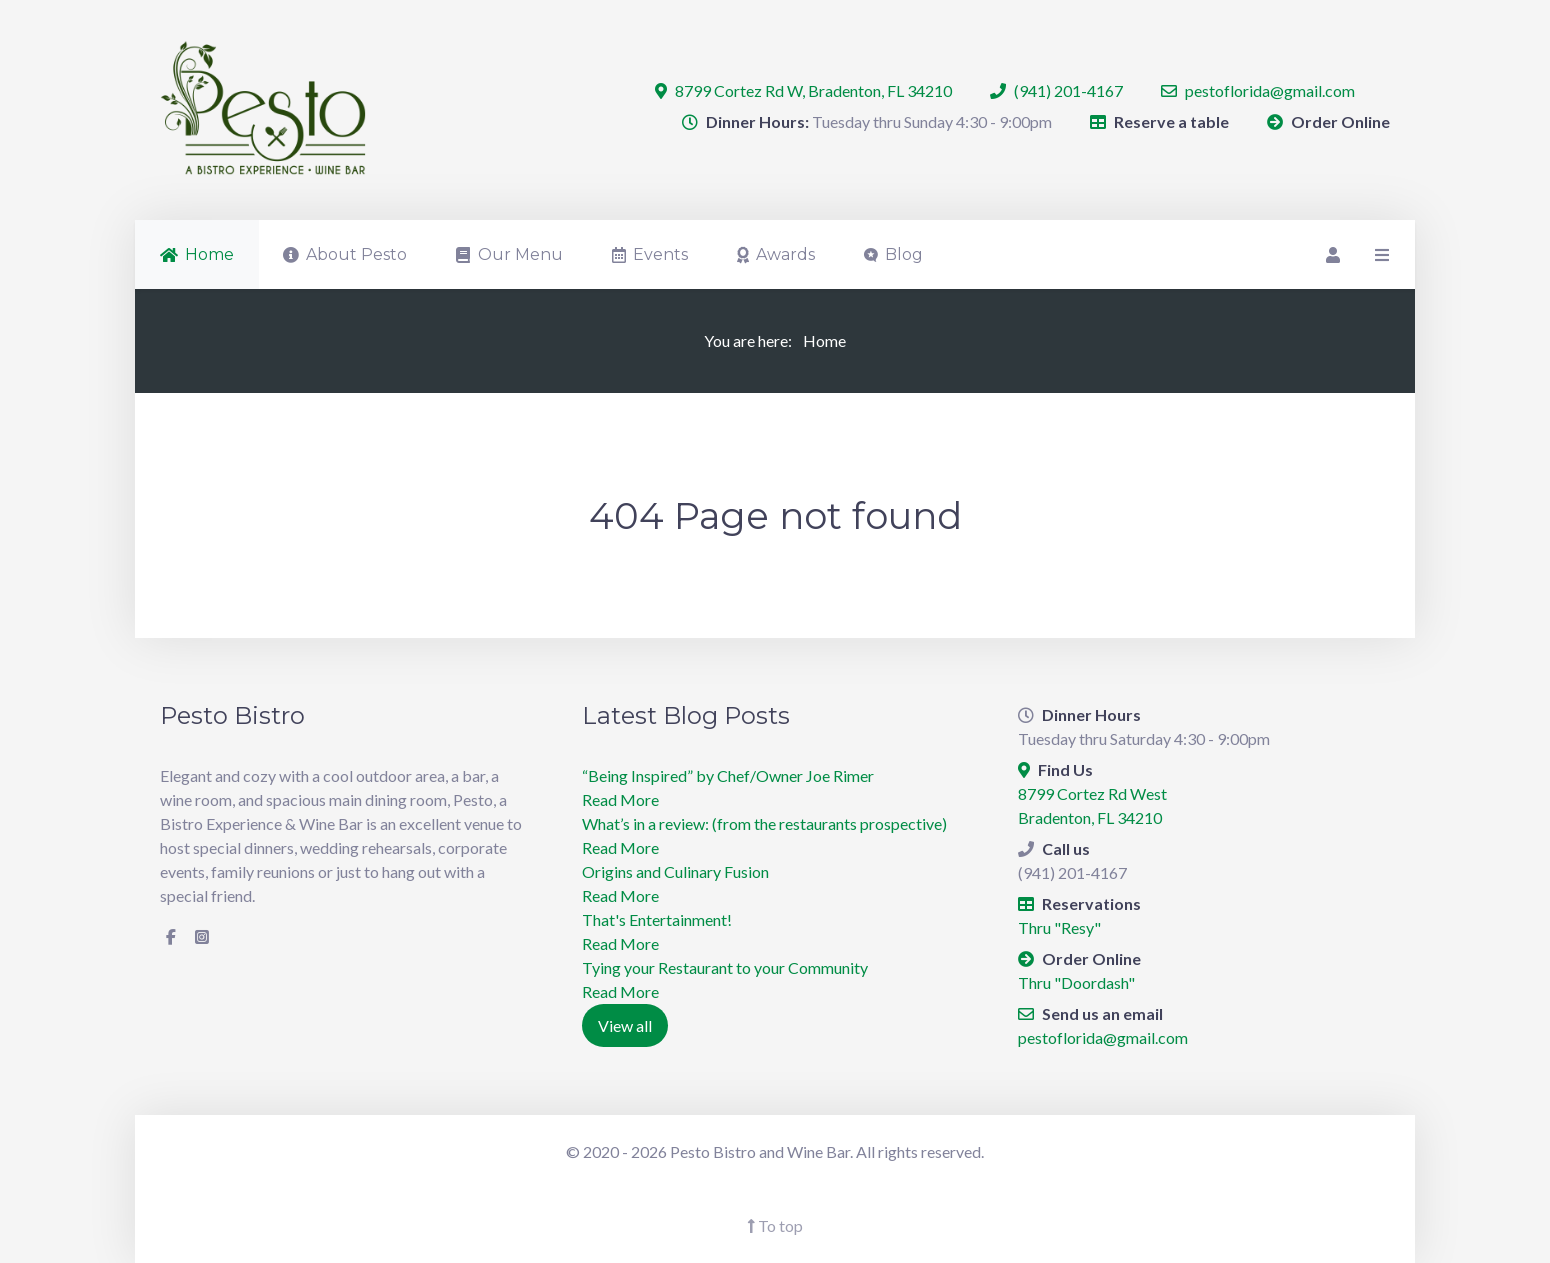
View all (625, 1025)
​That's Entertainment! (657, 919)
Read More (620, 799)
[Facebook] (171, 937)
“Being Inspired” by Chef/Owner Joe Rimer (728, 775)
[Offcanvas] (1380, 254)
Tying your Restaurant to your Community (725, 967)
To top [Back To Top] (775, 1225)
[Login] (1331, 254)
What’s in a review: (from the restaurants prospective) (764, 823)
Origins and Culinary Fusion (675, 871)
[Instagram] (202, 937)
